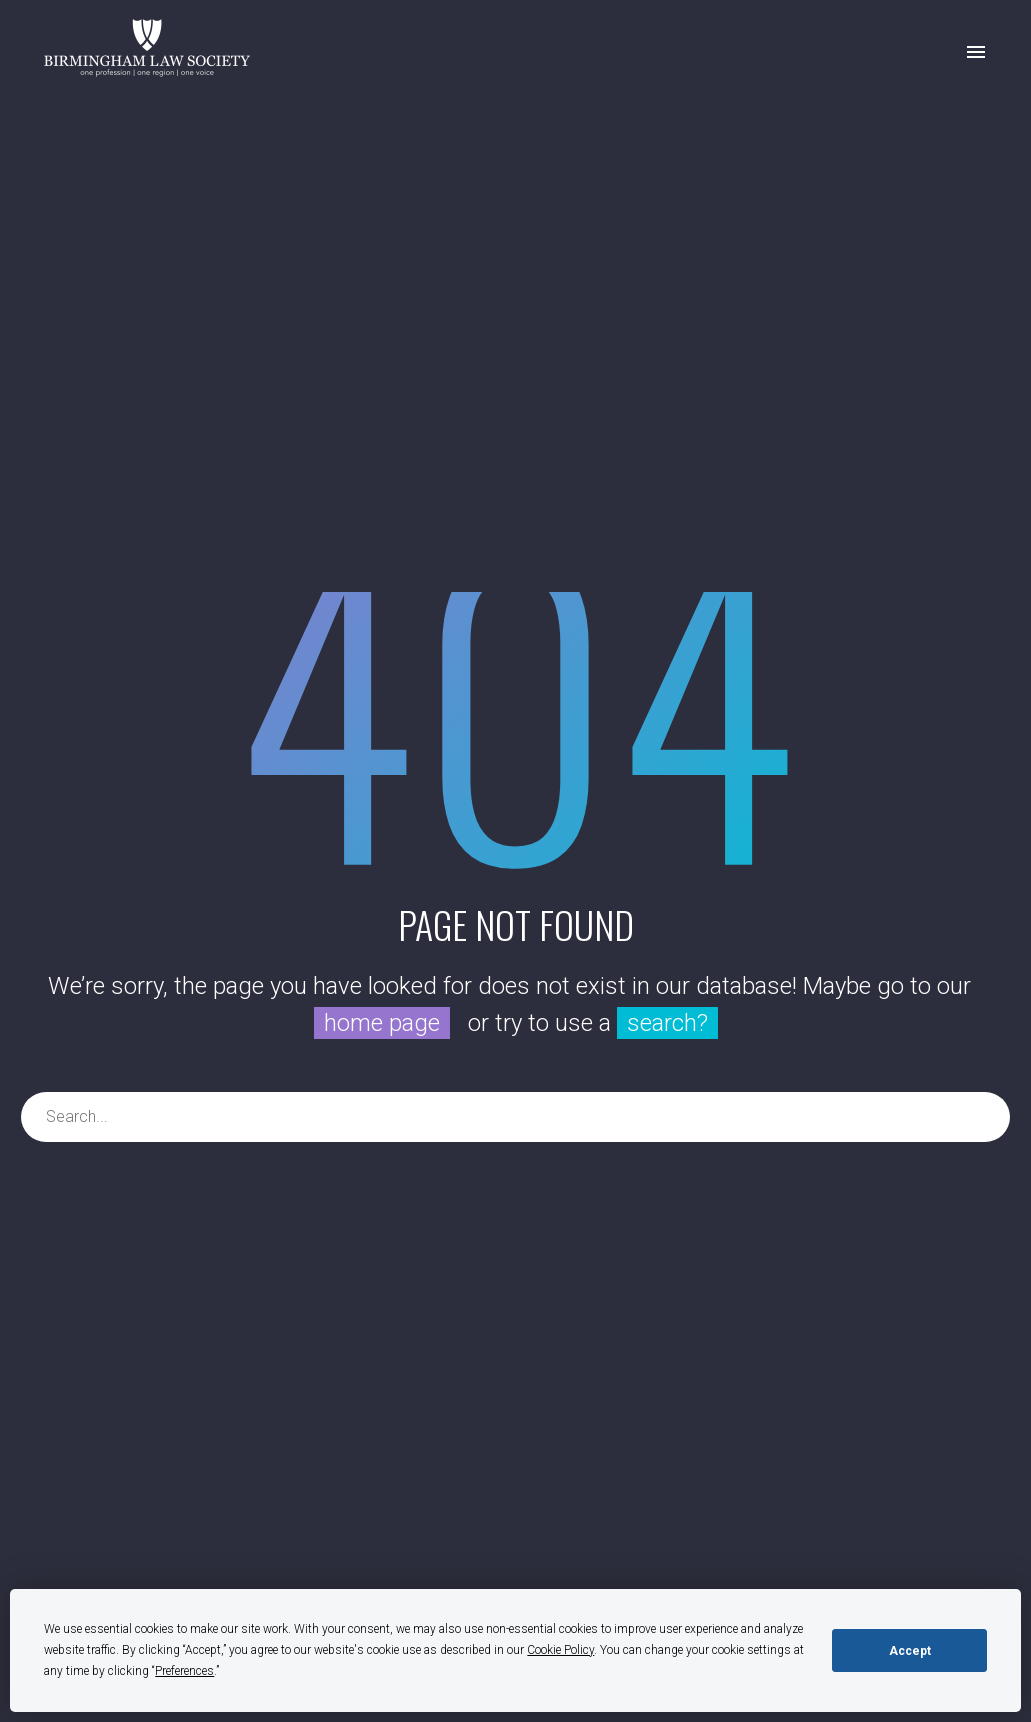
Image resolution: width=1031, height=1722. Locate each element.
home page (382, 1023)
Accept (910, 1651)
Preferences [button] (184, 1671)
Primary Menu (976, 52)
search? (667, 1023)
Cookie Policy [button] (560, 1650)
